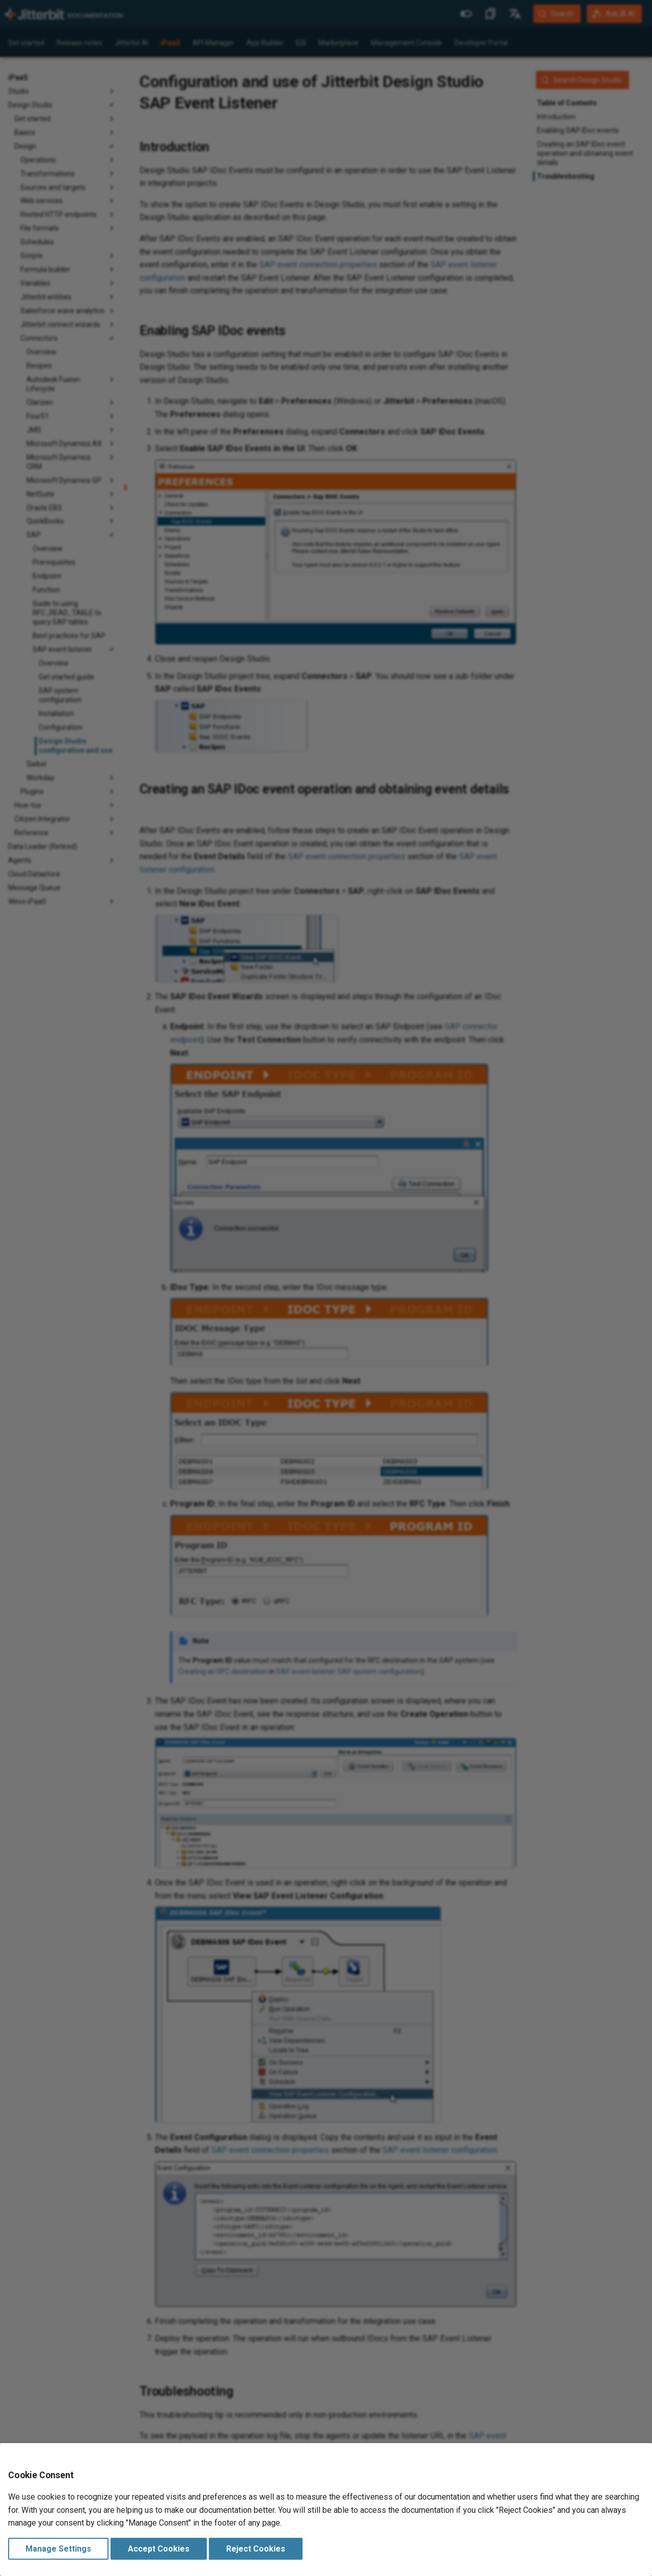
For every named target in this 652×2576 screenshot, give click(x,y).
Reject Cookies (255, 2549)
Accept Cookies (158, 2549)
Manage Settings (58, 2549)
